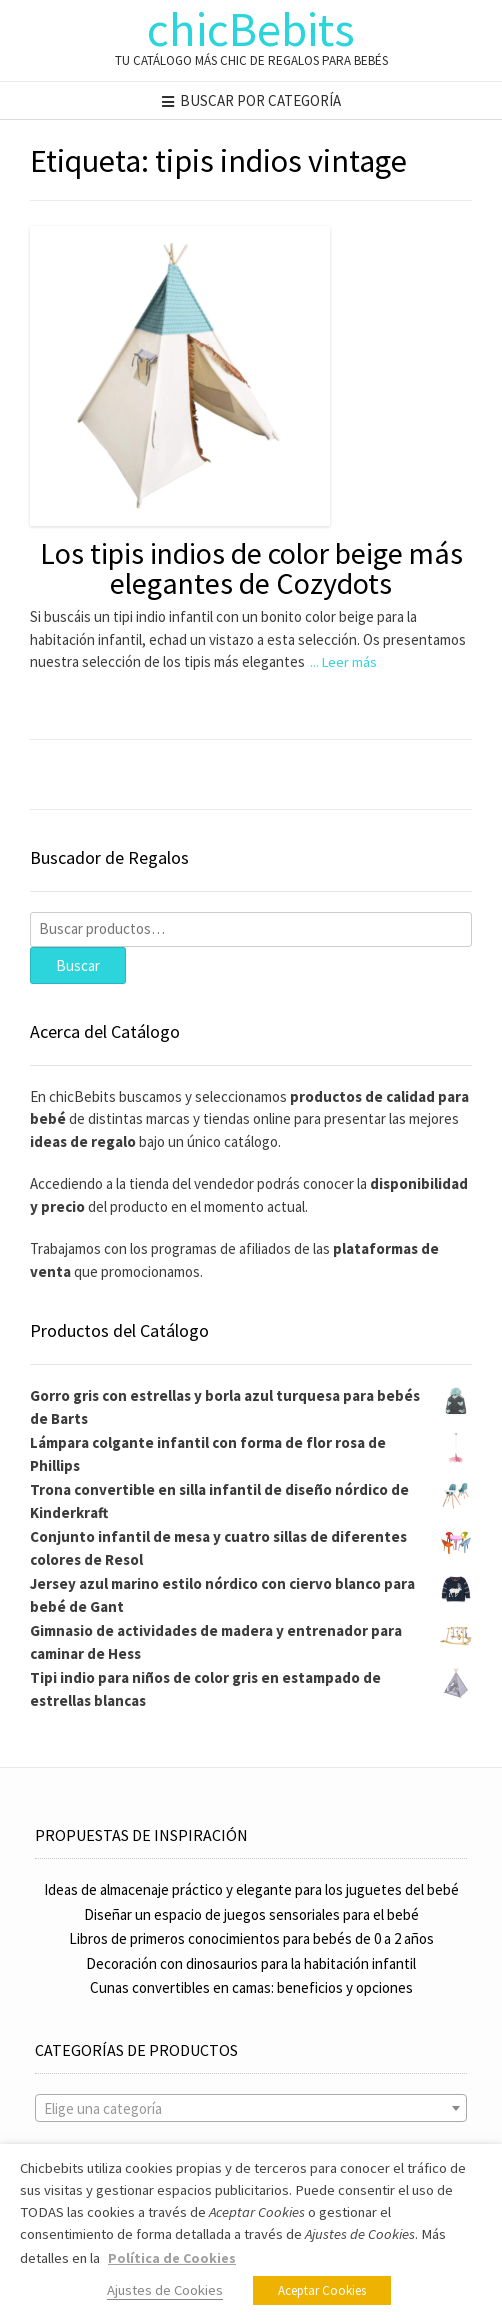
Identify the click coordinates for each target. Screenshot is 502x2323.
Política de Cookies (172, 2258)
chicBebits (251, 29)
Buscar (78, 965)
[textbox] (251, 2109)
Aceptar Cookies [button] (322, 2290)
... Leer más (343, 662)
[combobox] (251, 2108)
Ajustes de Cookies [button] (165, 2290)
